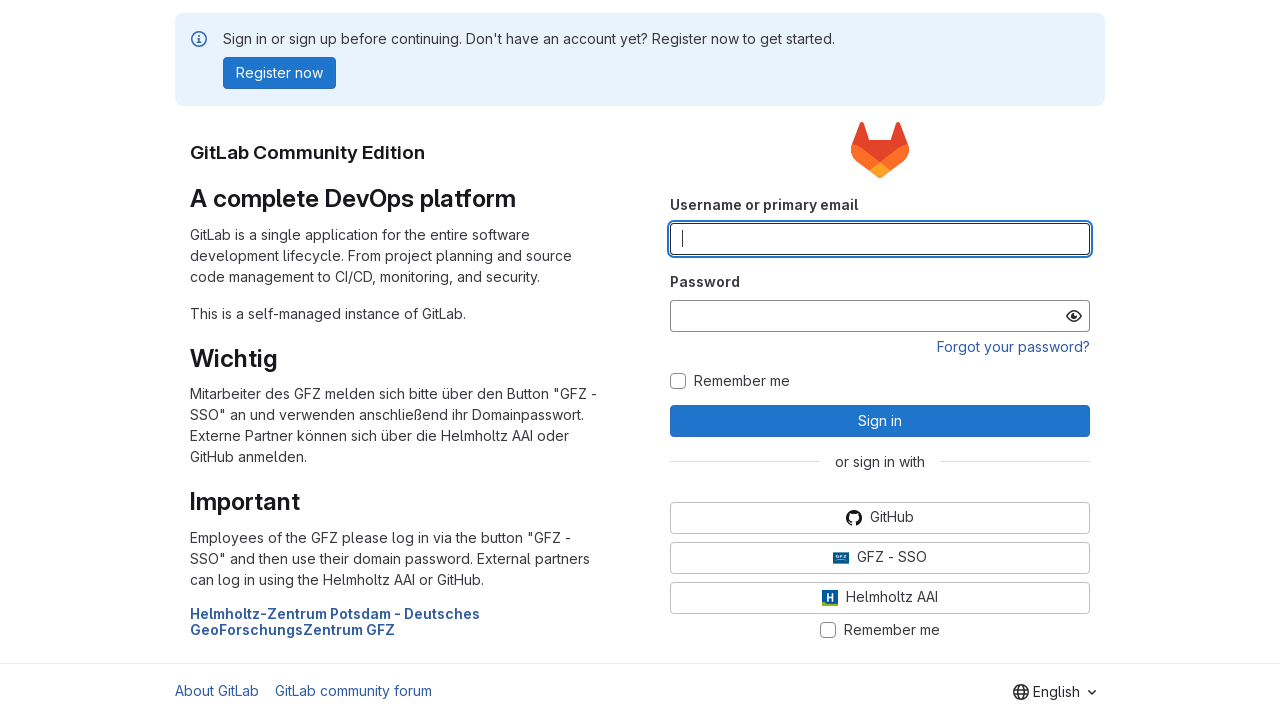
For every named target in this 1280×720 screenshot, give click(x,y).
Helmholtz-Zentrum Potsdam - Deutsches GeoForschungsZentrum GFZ (335, 622)
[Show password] (1074, 316)
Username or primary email (764, 204)
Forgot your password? (1013, 346)
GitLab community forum (353, 690)
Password (705, 281)
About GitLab (217, 690)
